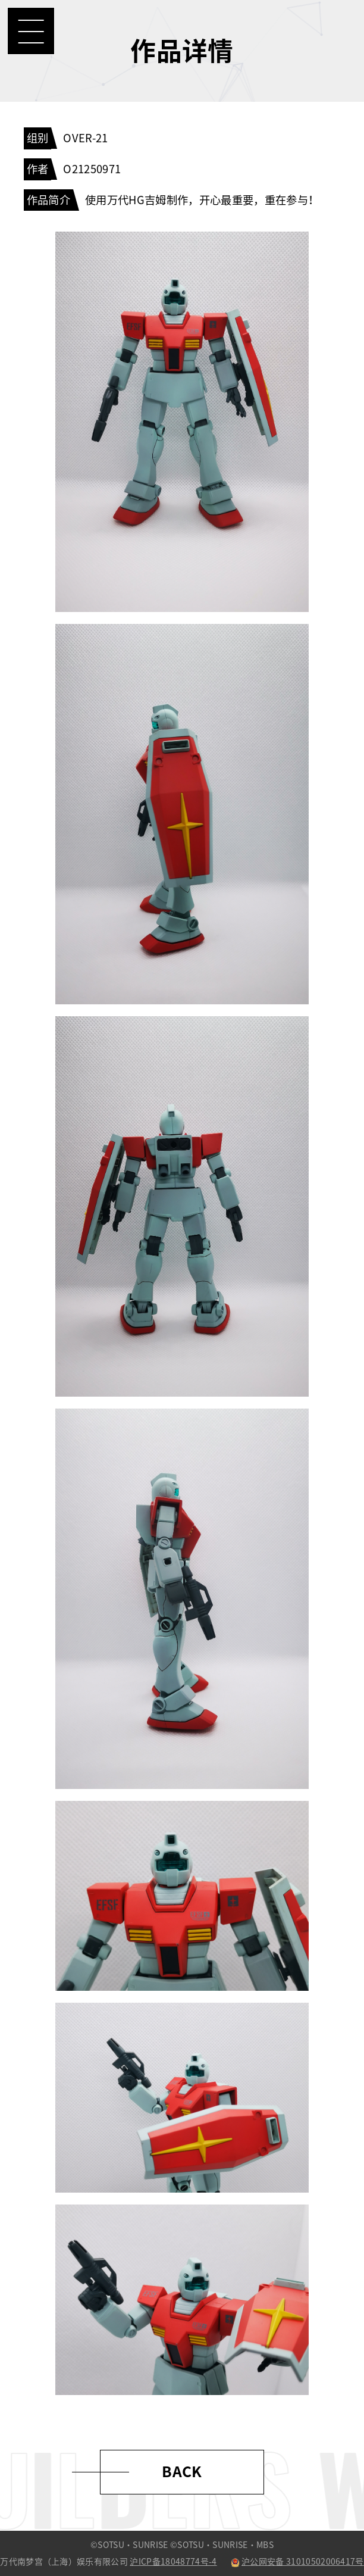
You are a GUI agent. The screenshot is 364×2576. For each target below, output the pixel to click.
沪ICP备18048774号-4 (173, 2562)
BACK (182, 2471)
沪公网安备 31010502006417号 (297, 2562)
